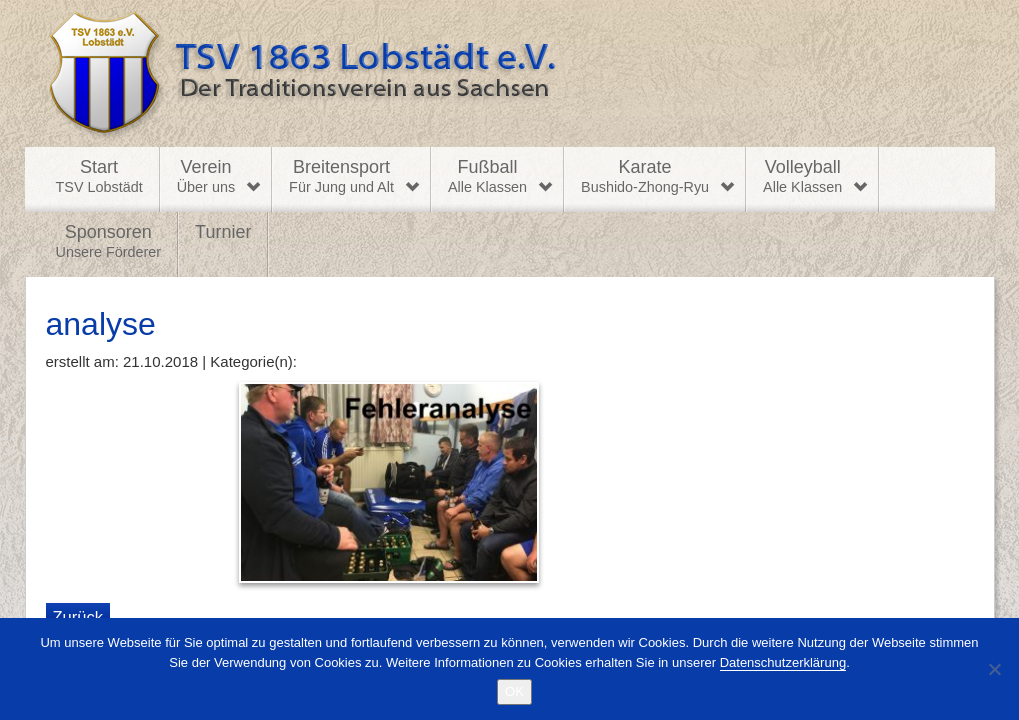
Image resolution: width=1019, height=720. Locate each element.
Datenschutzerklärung (783, 662)
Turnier (223, 232)
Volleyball (802, 177)
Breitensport (341, 177)
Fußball (487, 177)
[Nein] (994, 669)
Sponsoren (109, 242)
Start (99, 177)
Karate (645, 177)
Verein (206, 177)
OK (514, 691)
